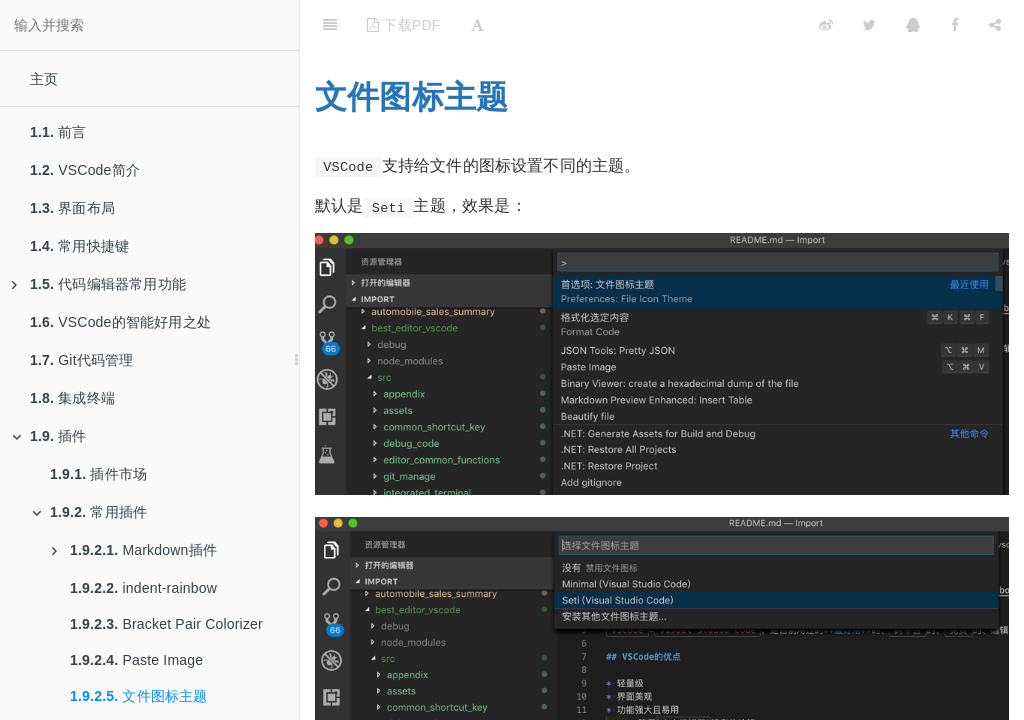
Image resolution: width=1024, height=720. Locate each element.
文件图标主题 (139, 696)
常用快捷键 (79, 246)
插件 (49, 436)
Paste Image (136, 660)
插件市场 (98, 474)
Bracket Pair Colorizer (166, 624)
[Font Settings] (477, 25)
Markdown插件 (134, 550)
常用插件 (89, 512)
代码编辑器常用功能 (99, 284)
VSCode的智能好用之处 (120, 322)
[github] (739, 25)
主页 (44, 79)
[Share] (995, 25)
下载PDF (403, 25)
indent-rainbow (143, 588)
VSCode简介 (85, 170)
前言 (58, 132)
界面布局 (72, 208)
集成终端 (72, 398)
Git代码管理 (82, 360)
